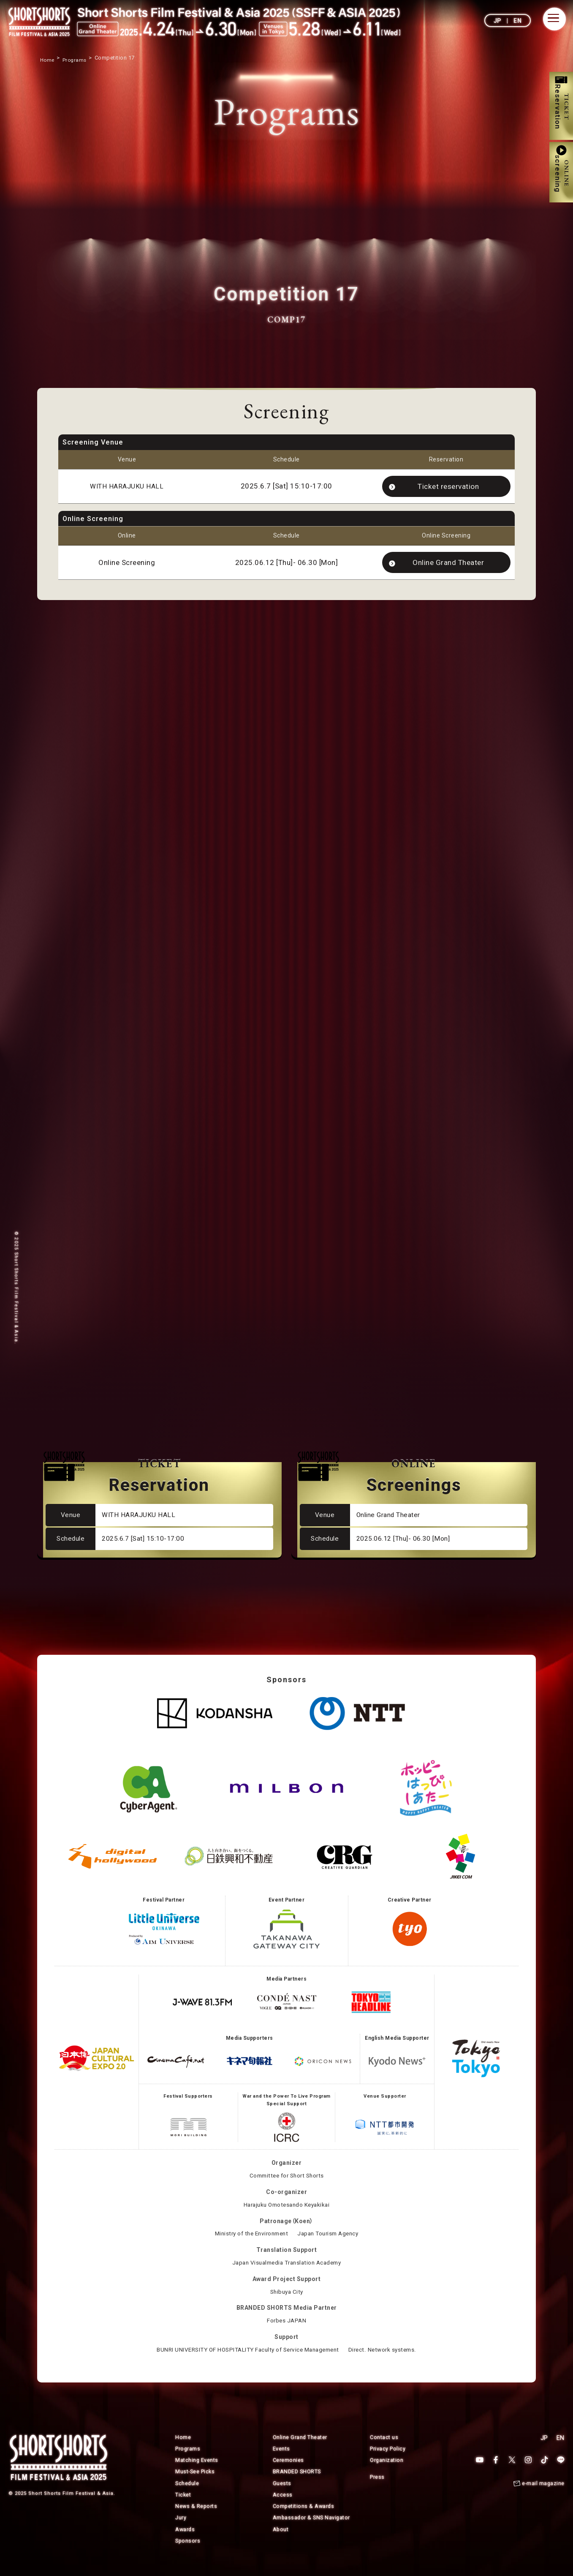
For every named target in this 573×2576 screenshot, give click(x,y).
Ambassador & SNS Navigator (312, 2529)
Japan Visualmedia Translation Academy (286, 2274)
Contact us (384, 2449)
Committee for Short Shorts (287, 2187)
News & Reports (196, 2517)
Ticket (183, 2506)
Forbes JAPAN (286, 2332)
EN (517, 20)
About (281, 2540)
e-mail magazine (543, 2495)
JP (498, 20)
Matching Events (197, 2472)
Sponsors (188, 2552)
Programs (188, 2460)
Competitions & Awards (304, 2517)
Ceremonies (288, 2472)
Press (377, 2488)
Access (283, 2506)
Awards (185, 2540)
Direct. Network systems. (388, 2361)
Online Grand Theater (448, 565)
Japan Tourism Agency (331, 2245)
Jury (180, 2529)
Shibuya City (286, 2303)
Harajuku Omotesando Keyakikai (286, 2216)
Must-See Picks (195, 2483)
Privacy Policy (387, 2460)
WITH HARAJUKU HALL (127, 487)
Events (281, 2460)
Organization (387, 2472)
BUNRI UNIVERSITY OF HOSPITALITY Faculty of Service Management (246, 2361)
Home (183, 2449)
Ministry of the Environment (249, 2245)
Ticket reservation (448, 487)
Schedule (187, 2494)
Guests (282, 2494)
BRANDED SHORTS (297, 2483)
